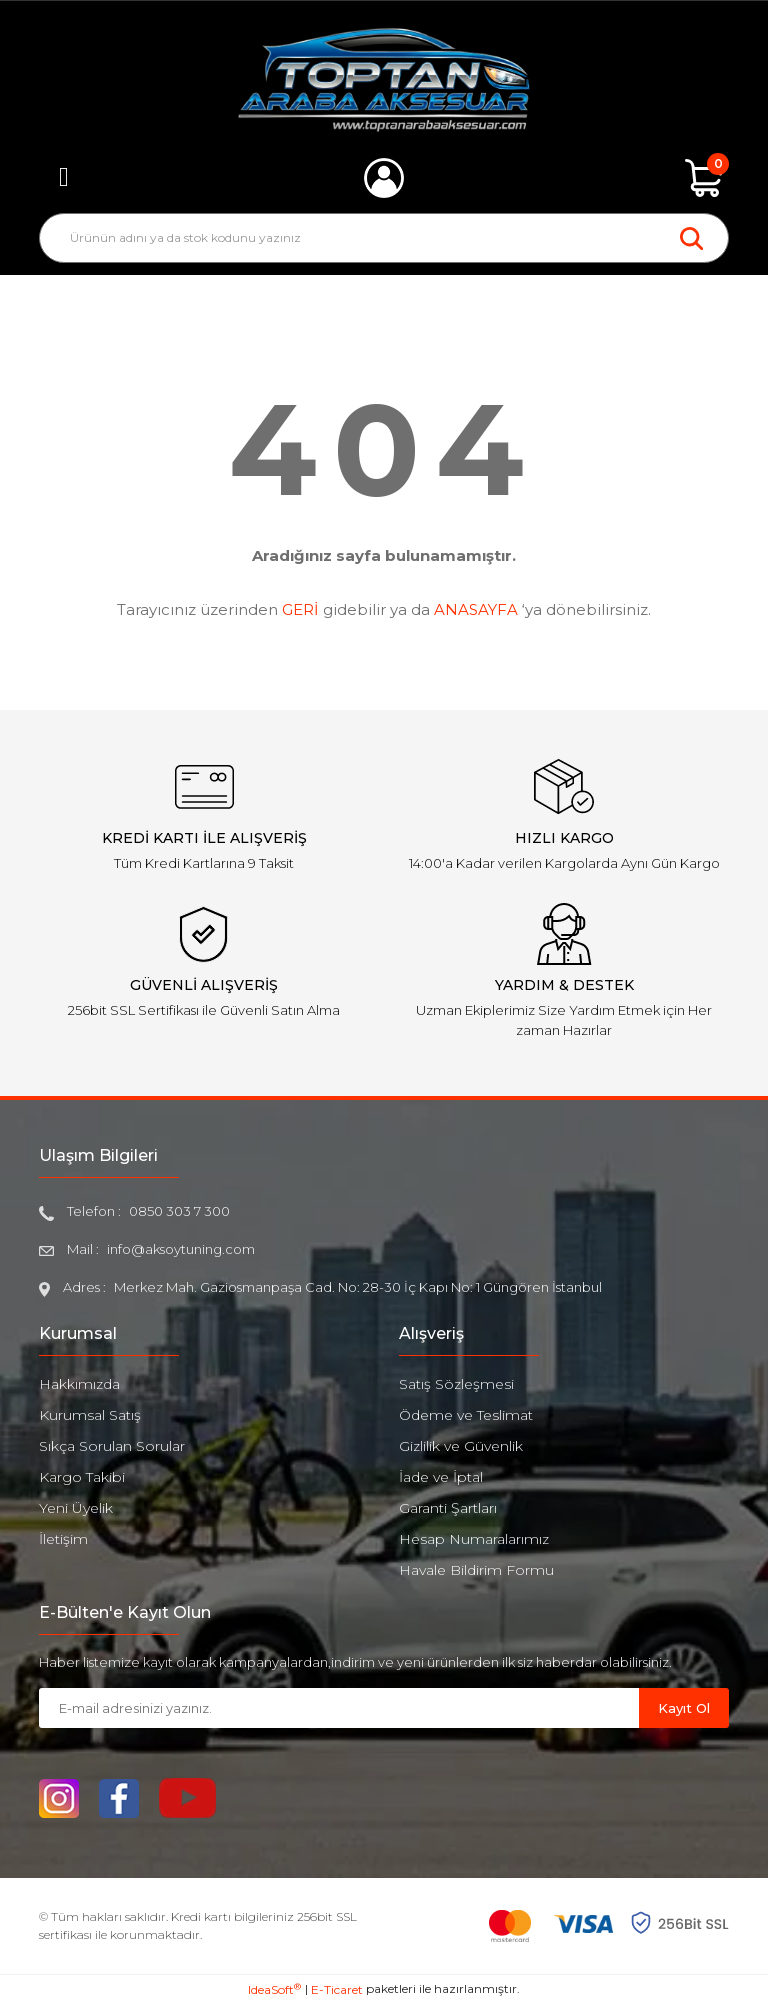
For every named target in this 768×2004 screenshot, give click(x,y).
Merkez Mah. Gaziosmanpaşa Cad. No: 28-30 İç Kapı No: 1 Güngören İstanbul (358, 1287)
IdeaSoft (274, 1989)
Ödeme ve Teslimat (466, 1415)
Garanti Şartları (448, 1508)
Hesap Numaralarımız (474, 1539)
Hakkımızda (79, 1384)
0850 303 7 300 (179, 1211)
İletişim (63, 1539)
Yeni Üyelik (76, 1508)
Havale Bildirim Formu (476, 1570)
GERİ (300, 609)
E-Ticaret (337, 1989)
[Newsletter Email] (339, 1708)
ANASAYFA (476, 609)
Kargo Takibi (82, 1477)
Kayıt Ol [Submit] (684, 1708)
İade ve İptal (441, 1477)
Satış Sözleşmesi (456, 1384)
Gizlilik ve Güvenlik (461, 1446)
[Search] (384, 238)
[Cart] (704, 178)
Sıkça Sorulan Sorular (112, 1446)
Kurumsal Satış (90, 1415)
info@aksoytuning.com (181, 1249)
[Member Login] (384, 178)
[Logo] (384, 80)
